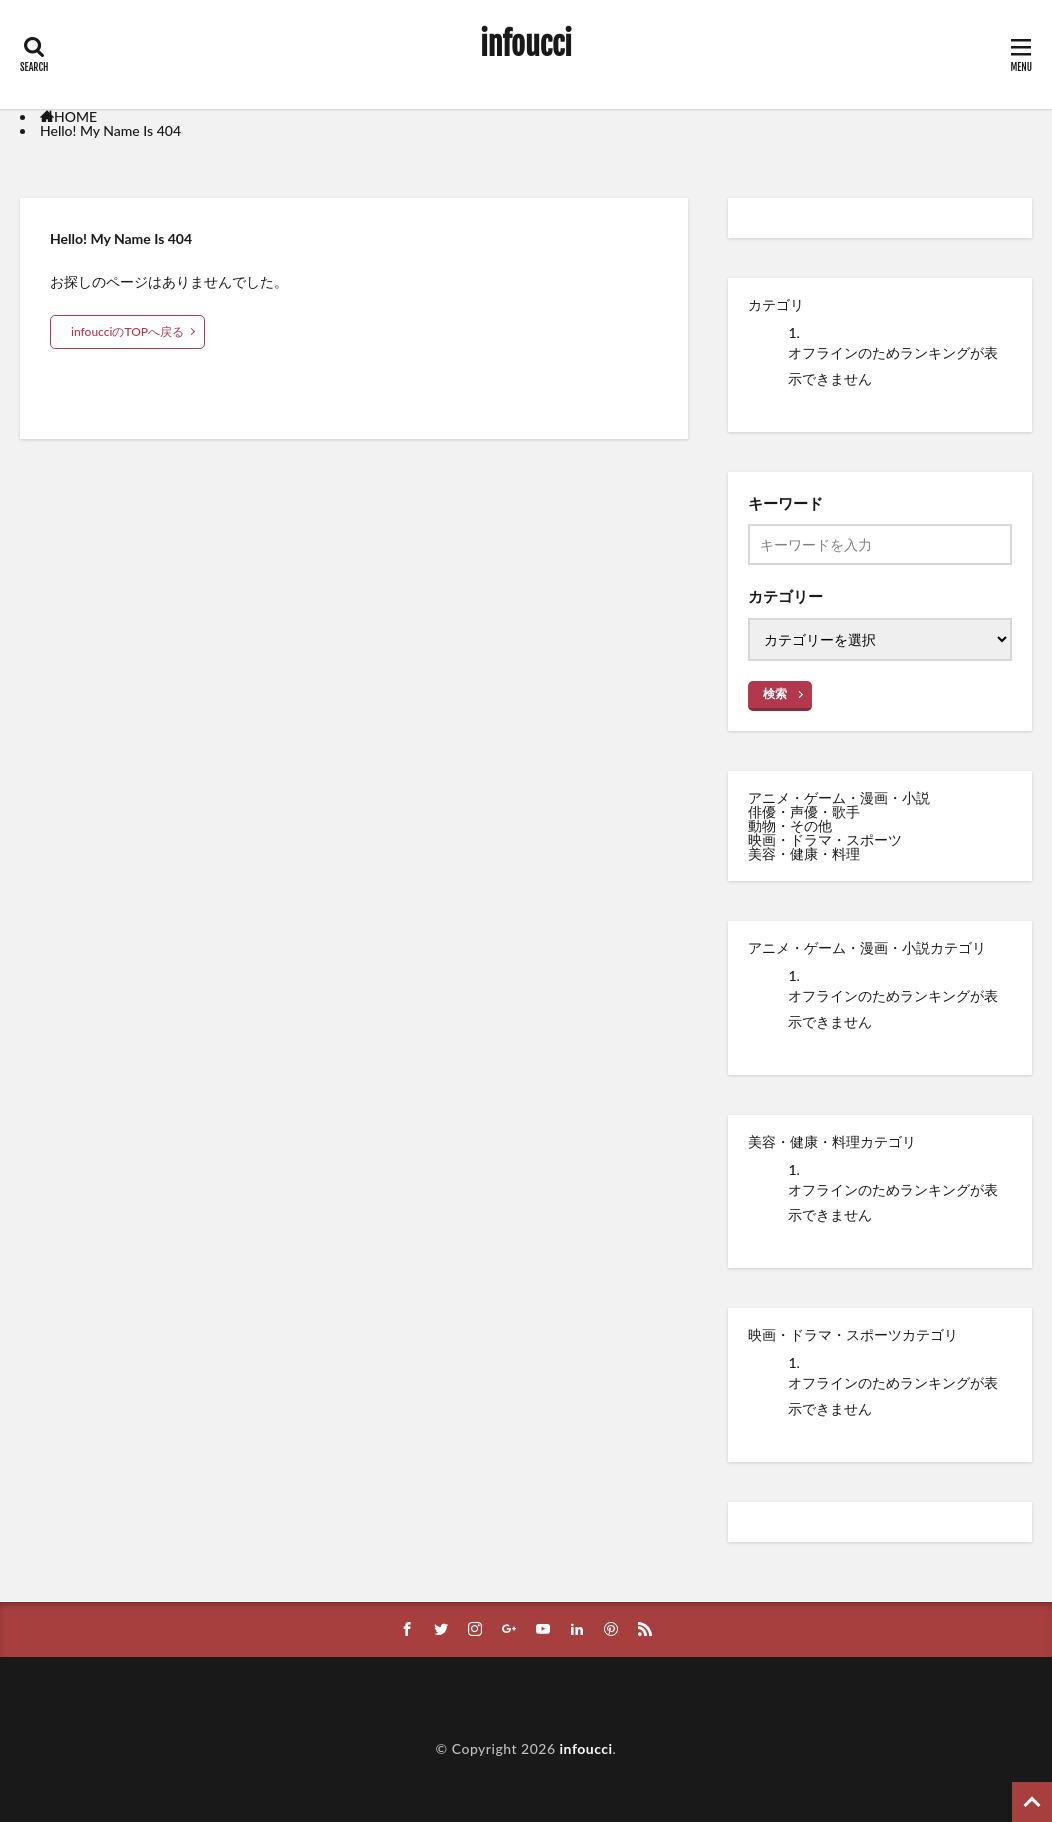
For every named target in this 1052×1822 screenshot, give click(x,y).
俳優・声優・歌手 (804, 811)
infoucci (525, 45)
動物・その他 (790, 825)
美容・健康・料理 (804, 853)
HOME (75, 116)
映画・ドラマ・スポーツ (825, 839)
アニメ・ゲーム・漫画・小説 (839, 797)
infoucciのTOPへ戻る (127, 331)
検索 (775, 693)
